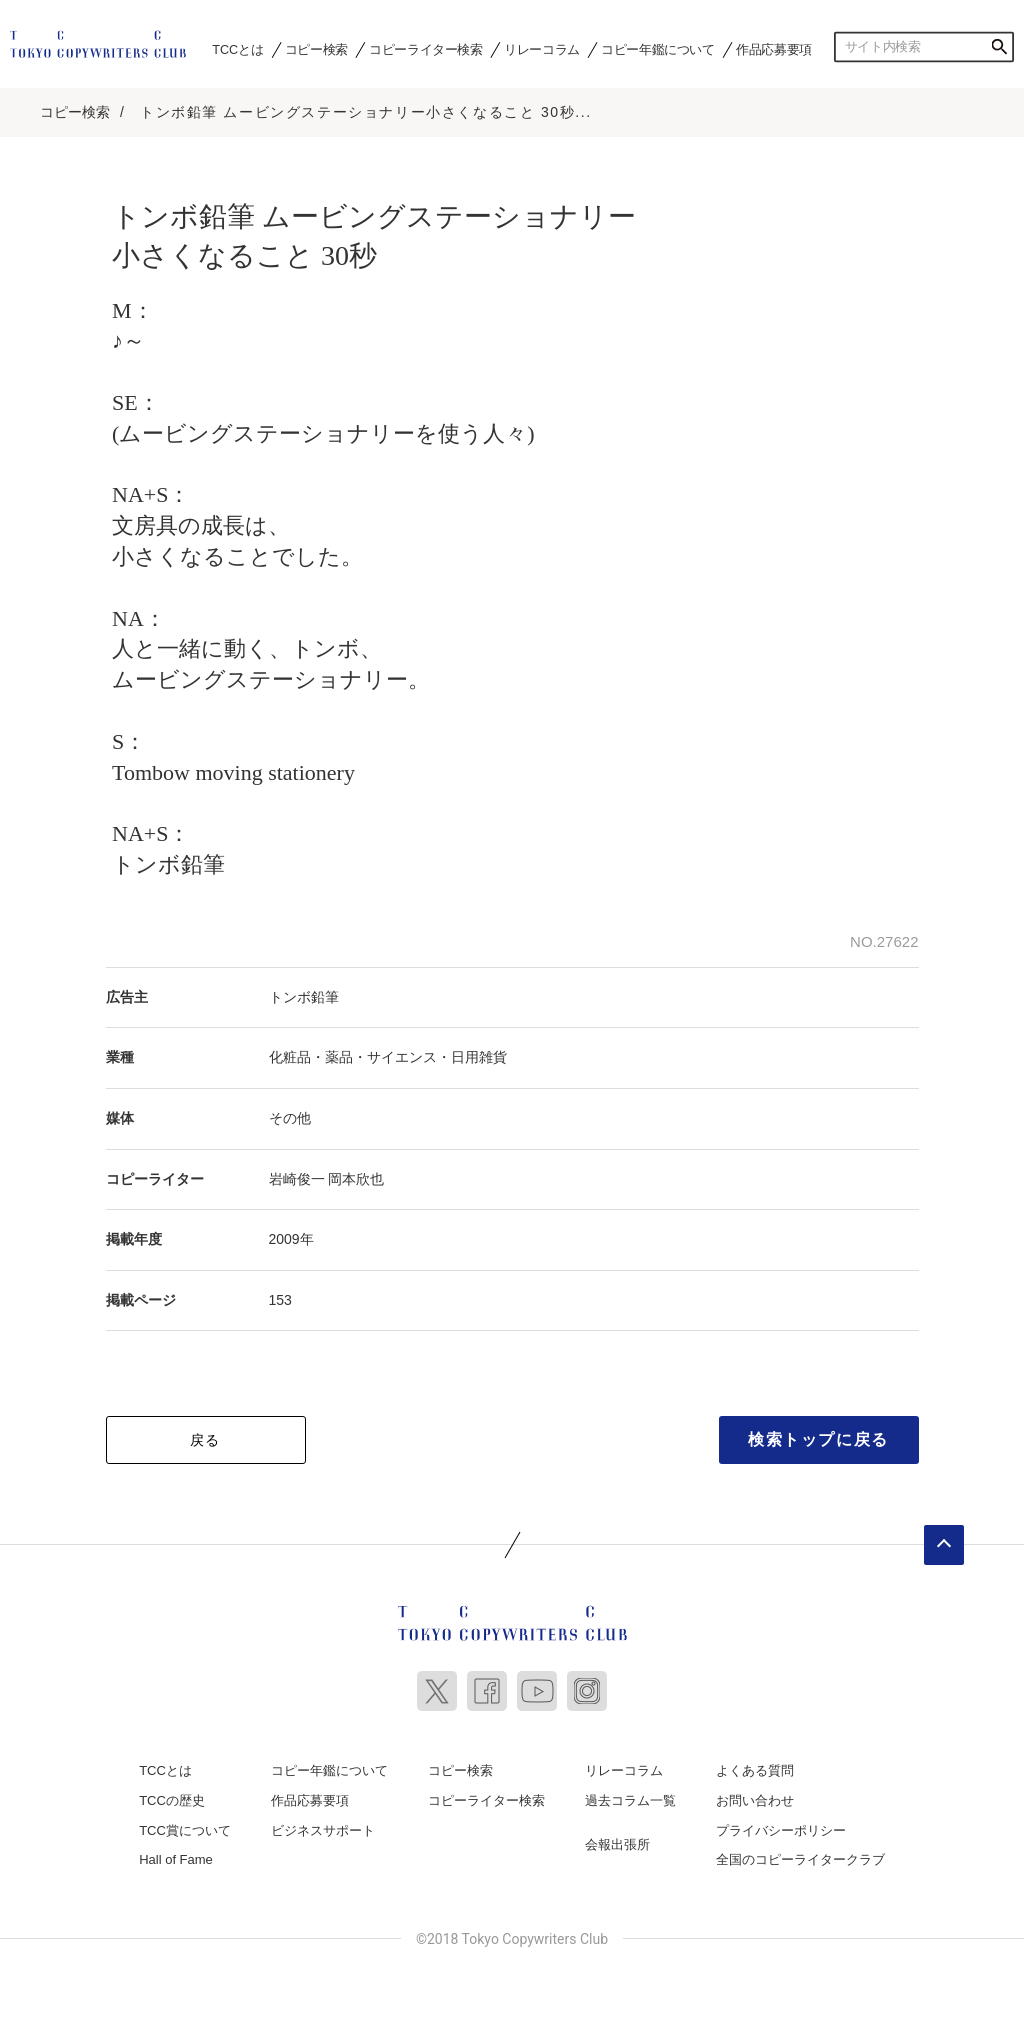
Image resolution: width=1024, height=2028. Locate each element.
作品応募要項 (774, 49)
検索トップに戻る (818, 1438)
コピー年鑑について (657, 49)
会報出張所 (617, 1842)
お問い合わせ (755, 1799)
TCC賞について (185, 1828)
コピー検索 (316, 49)
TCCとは (237, 49)
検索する (999, 47)
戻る (205, 1439)
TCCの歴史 (172, 1799)
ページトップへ (944, 1544)
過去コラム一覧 (630, 1799)
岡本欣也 (356, 1177)
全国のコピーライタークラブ (800, 1858)
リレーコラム (542, 49)
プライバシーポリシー (781, 1828)
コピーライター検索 (425, 49)
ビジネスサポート (323, 1828)
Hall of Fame (176, 1858)
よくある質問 (755, 1769)
